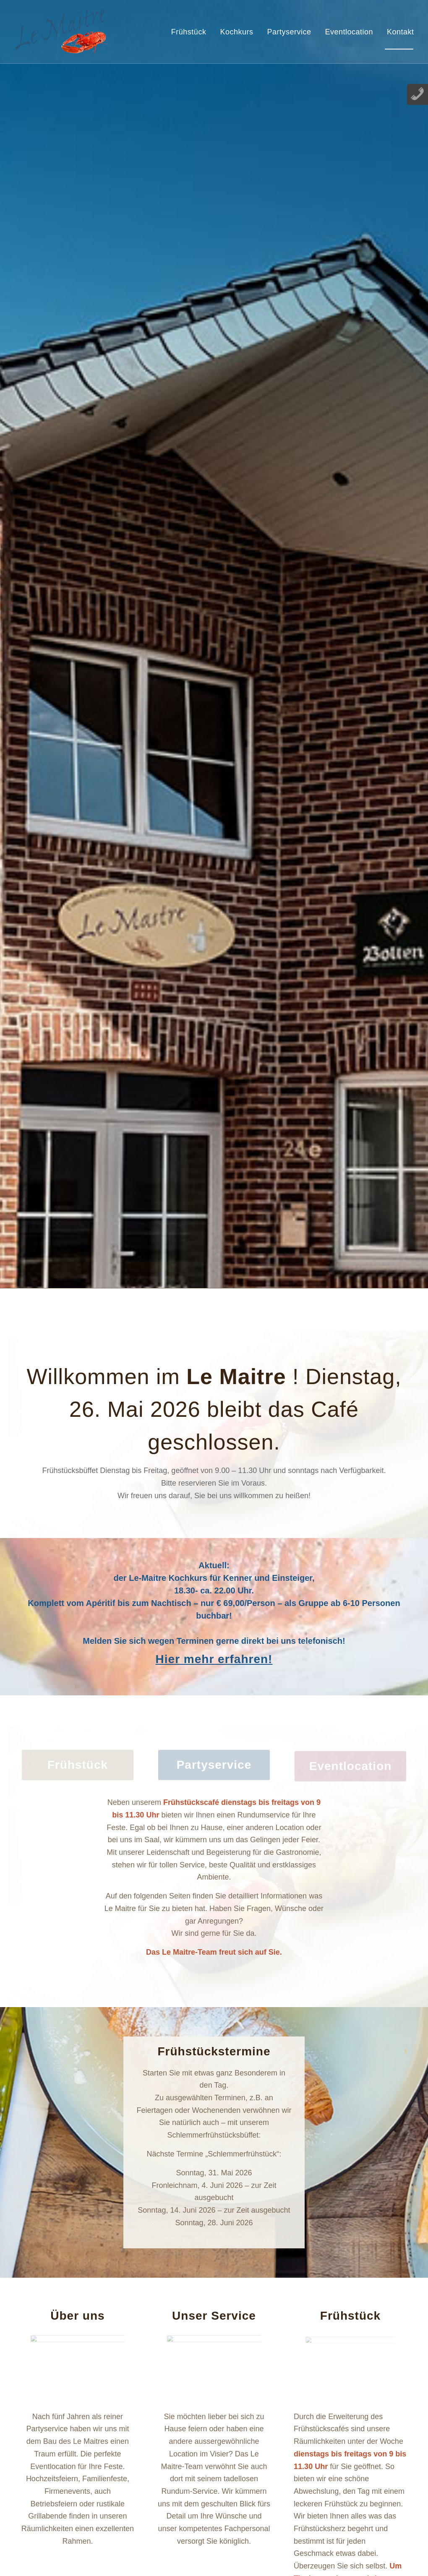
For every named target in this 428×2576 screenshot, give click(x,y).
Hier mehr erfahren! (214, 1659)
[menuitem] (187, 31)
